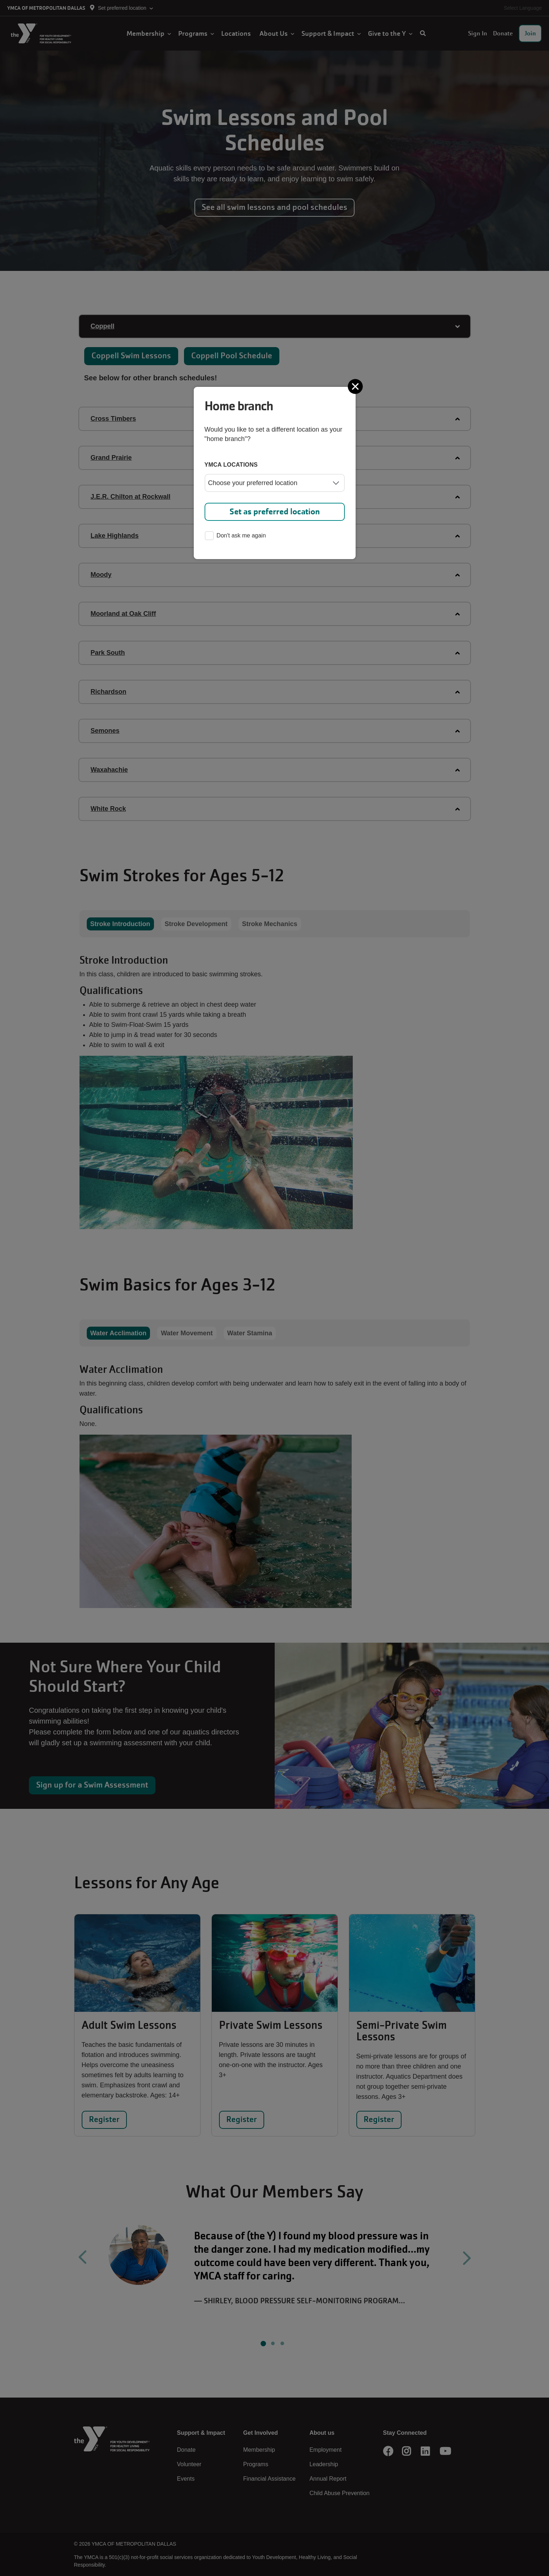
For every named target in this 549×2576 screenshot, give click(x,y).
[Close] (356, 386)
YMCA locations (231, 465)
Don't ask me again (235, 536)
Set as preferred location (275, 511)
